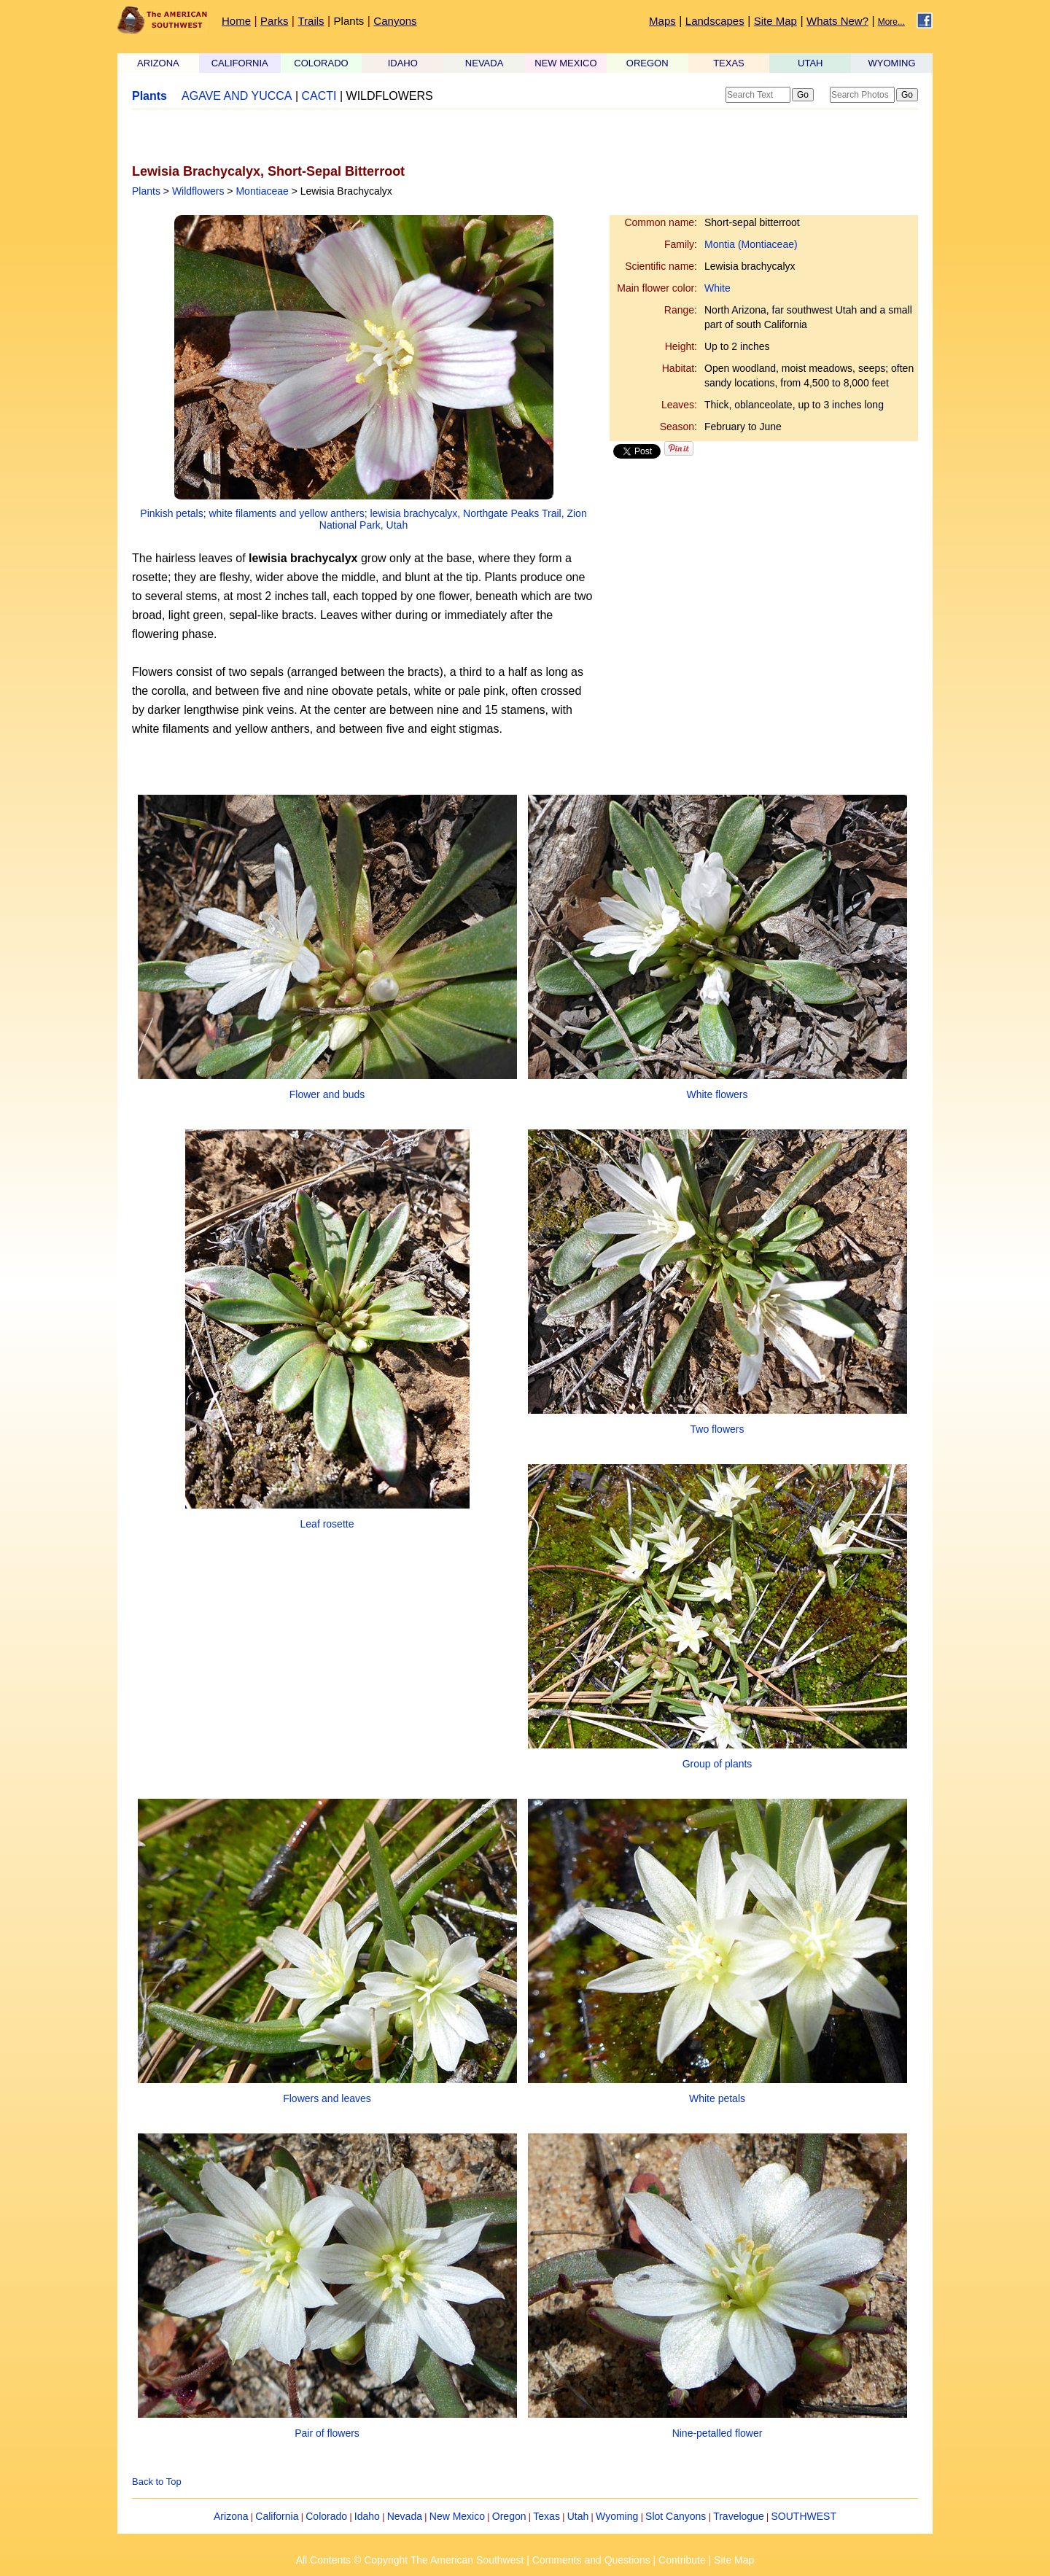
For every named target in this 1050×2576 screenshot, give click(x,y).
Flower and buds (327, 1094)
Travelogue (738, 2516)
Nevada (404, 2516)
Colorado (326, 2516)
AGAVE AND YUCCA (237, 96)
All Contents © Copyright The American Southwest (410, 2560)
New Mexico (457, 2516)
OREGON (647, 63)
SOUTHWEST (803, 2516)
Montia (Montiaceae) (751, 244)
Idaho (367, 2516)
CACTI (319, 96)
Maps (662, 21)
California (276, 2516)
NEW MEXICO (565, 63)
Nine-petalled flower (717, 2433)
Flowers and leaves (327, 2098)
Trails (311, 21)
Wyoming (617, 2516)
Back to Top (157, 2481)
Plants (349, 21)
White (717, 288)
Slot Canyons (675, 2516)
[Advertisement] (302, 136)
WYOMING (892, 63)
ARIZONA (158, 63)
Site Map (775, 21)
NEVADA (484, 63)
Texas (546, 2516)
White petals (717, 2098)
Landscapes (714, 21)
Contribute (682, 2560)
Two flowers (717, 1429)
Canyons (394, 21)
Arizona (231, 2516)
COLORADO (321, 63)
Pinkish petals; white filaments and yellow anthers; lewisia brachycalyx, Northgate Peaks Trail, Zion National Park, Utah (363, 519)
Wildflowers (198, 191)
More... (891, 22)
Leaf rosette (327, 1524)
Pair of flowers (327, 2433)
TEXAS (728, 63)
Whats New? (837, 21)
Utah (578, 2516)
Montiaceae (262, 191)
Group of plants (717, 1764)
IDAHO (403, 63)
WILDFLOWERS (389, 96)
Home (236, 21)
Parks (274, 21)
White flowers (716, 1094)
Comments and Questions (591, 2560)
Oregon (509, 2516)
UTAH (810, 63)
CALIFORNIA (239, 63)
